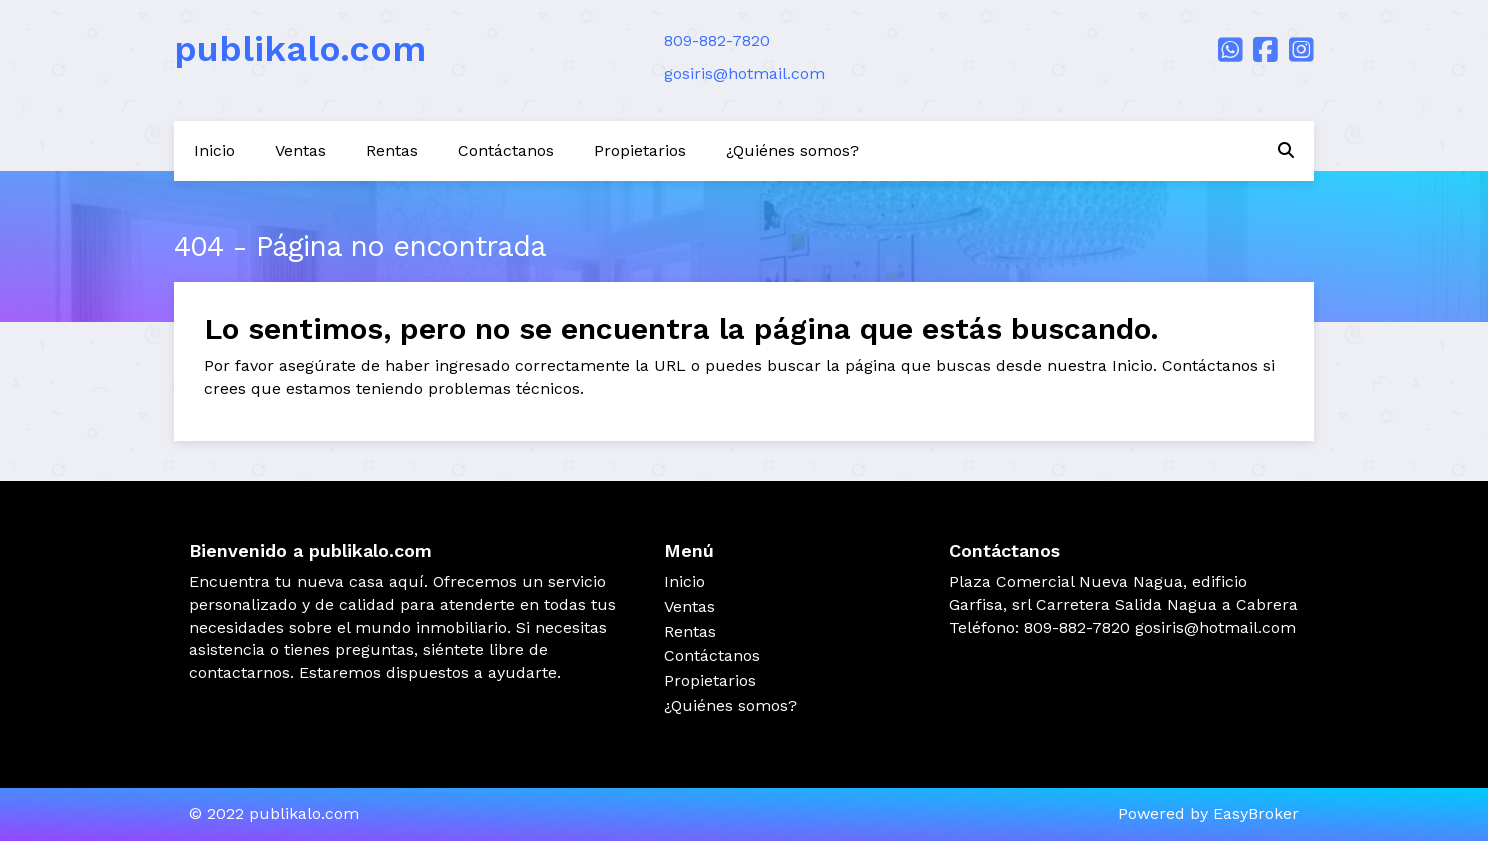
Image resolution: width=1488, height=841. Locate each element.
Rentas (392, 150)
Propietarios (640, 150)
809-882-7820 (717, 40)
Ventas (300, 150)
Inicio (214, 150)
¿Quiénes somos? (792, 150)
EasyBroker (1256, 813)
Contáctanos (506, 150)
